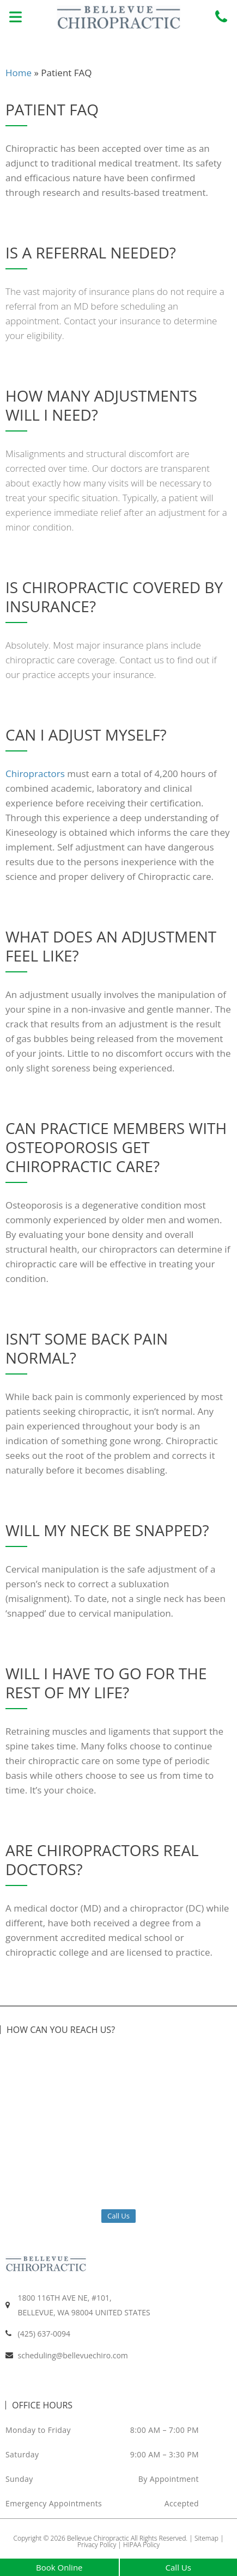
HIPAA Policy (141, 2544)
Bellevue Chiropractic (98, 2538)
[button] (15, 18)
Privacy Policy (96, 2544)
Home (18, 72)
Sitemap (206, 2538)
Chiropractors (35, 773)
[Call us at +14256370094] (221, 16)
